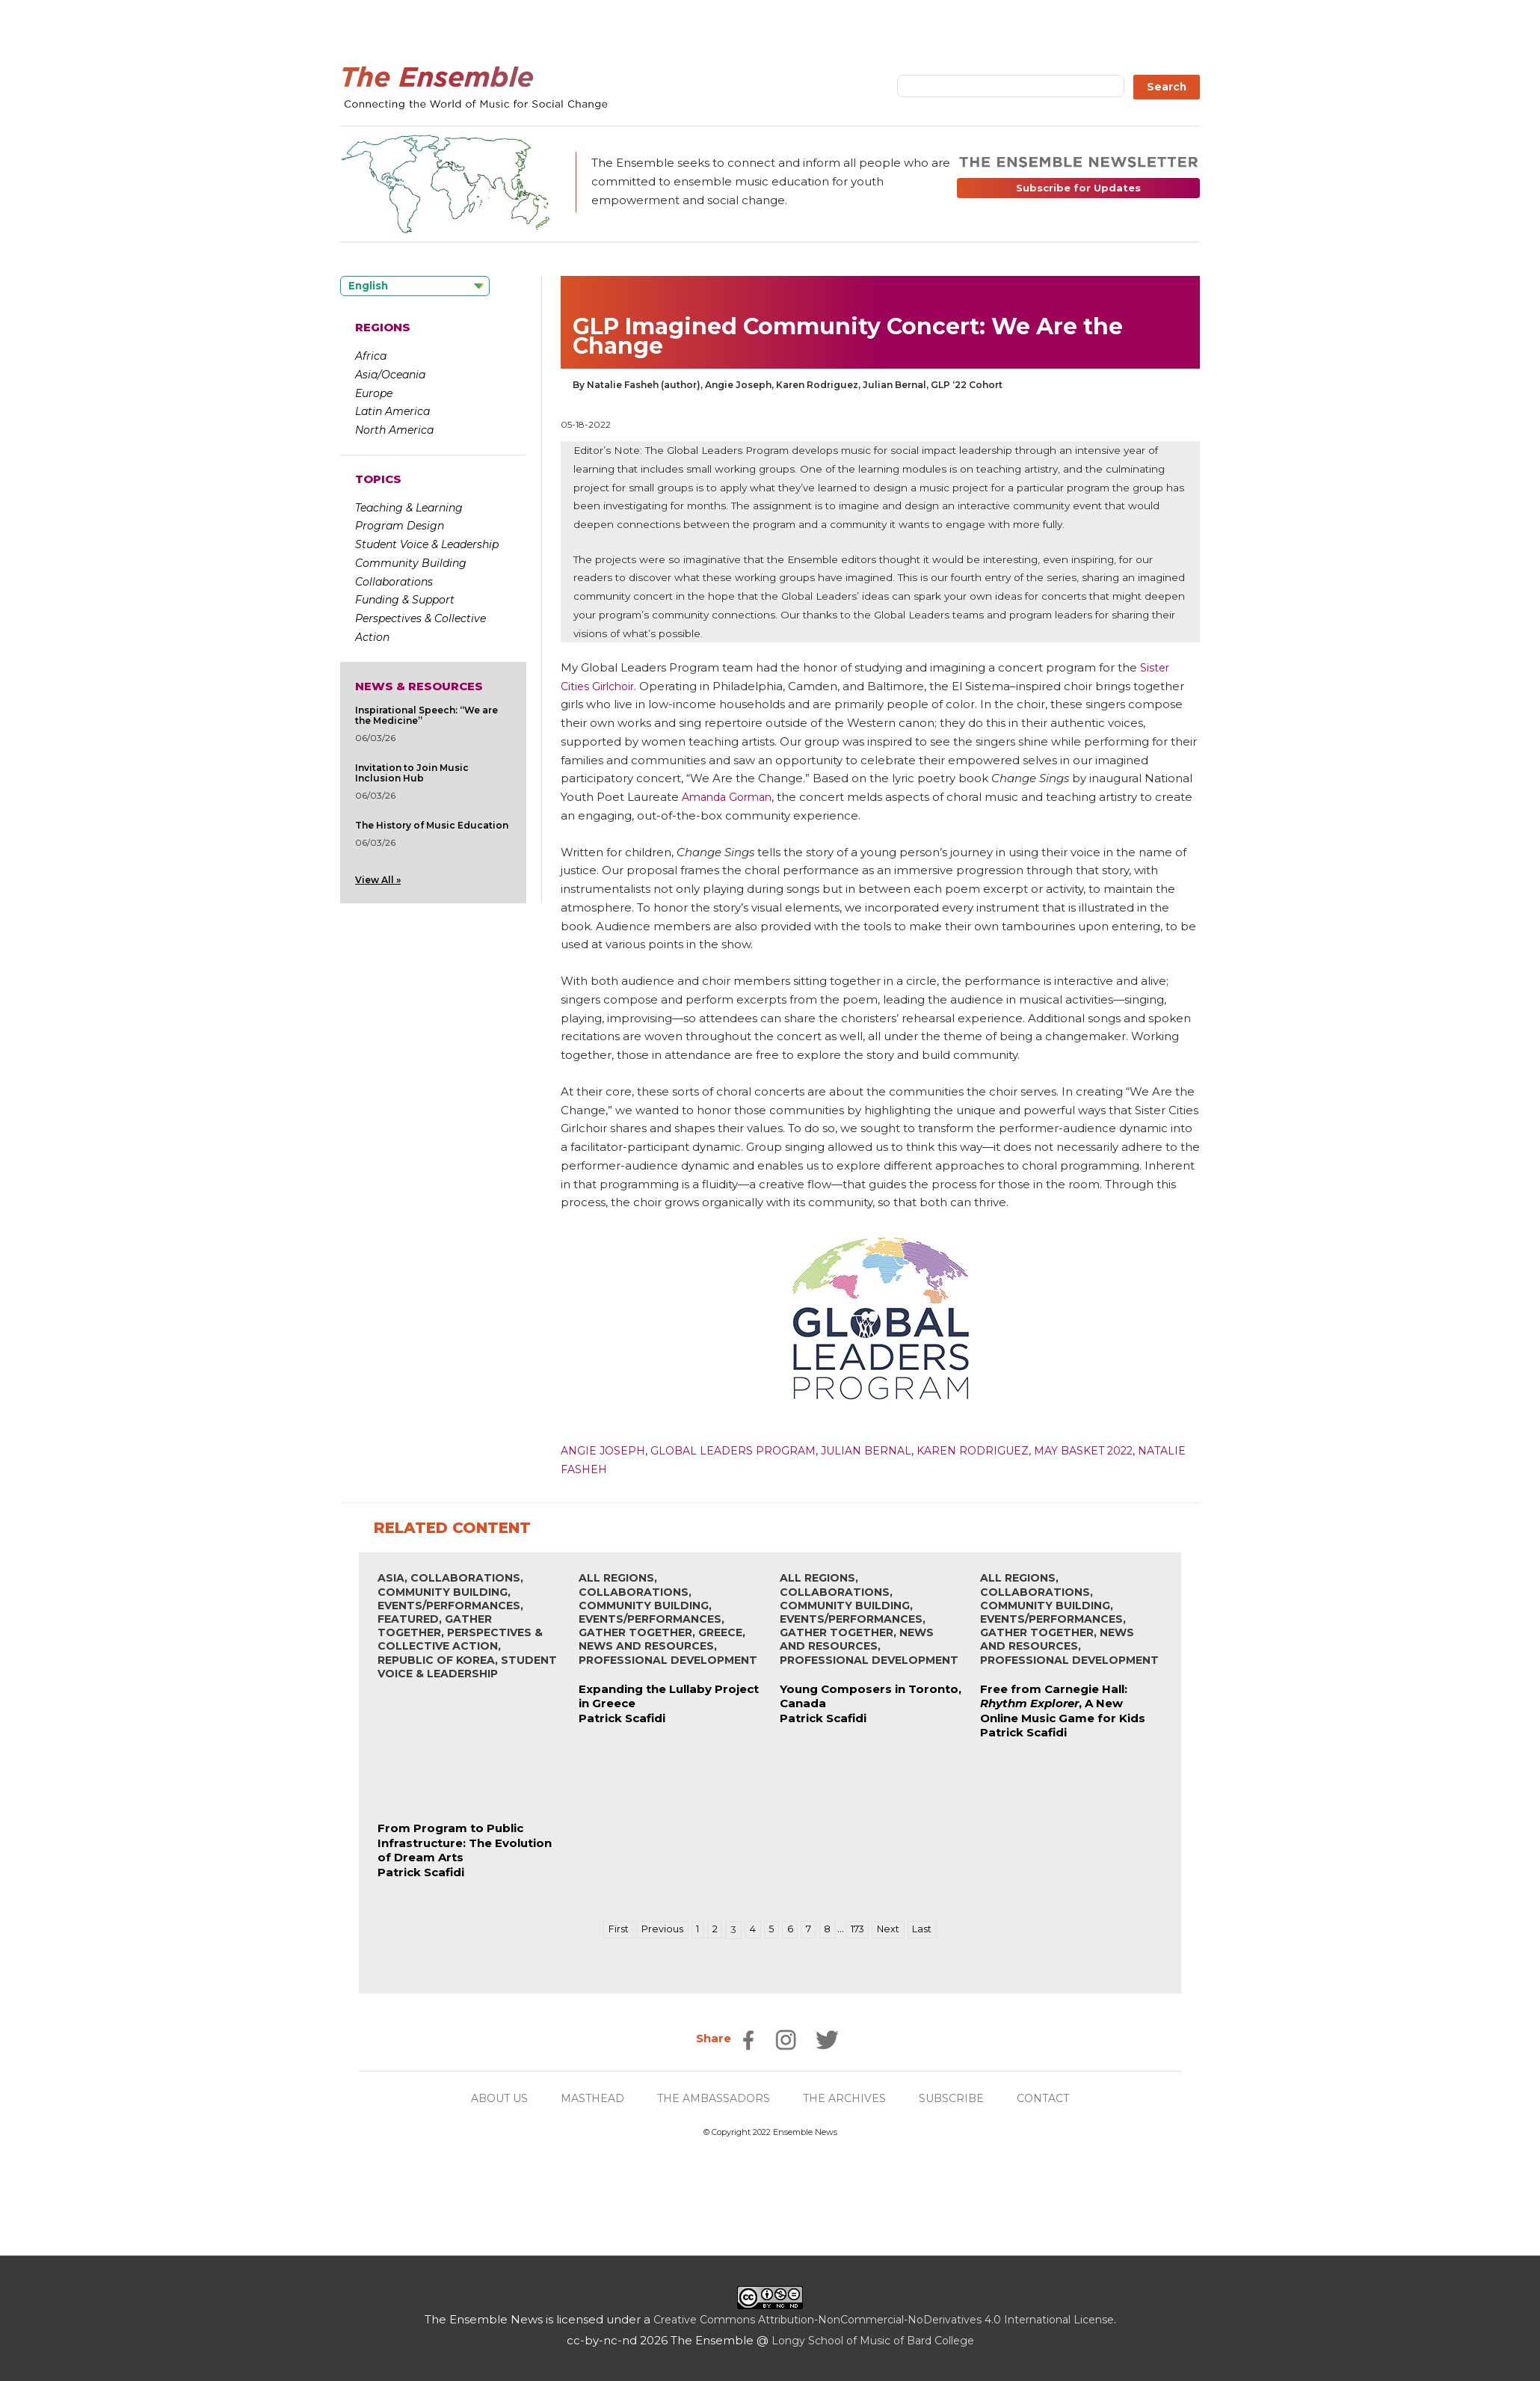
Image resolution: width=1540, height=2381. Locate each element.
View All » (378, 879)
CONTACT (1055, 2098)
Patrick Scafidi (421, 1872)
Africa (370, 356)
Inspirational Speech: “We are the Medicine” (426, 715)
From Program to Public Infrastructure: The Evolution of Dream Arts (465, 1842)
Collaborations (394, 582)
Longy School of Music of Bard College (872, 2340)
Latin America (392, 411)
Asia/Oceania (390, 374)
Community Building (410, 563)
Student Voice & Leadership (427, 544)
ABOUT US (488, 2098)
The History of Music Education (431, 825)
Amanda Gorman (731, 797)
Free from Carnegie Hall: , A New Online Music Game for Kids (1062, 1703)
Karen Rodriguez (991, 1450)
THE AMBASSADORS (713, 2098)
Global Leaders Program (739, 1450)
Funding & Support (405, 599)
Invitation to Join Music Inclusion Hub (412, 773)
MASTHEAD (586, 2098)
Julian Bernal (879, 1450)
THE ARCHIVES (849, 2098)
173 (861, 1929)
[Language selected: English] (415, 286)
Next (895, 1929)
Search (1166, 87)
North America (394, 430)
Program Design (399, 525)
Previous (655, 1929)
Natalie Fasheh (611, 1469)
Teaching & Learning (409, 507)
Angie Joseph (605, 1450)
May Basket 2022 (1107, 1450)
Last (931, 1929)
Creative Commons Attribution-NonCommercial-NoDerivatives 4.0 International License (883, 2319)
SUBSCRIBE (959, 2098)
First (609, 1929)
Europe (373, 393)
